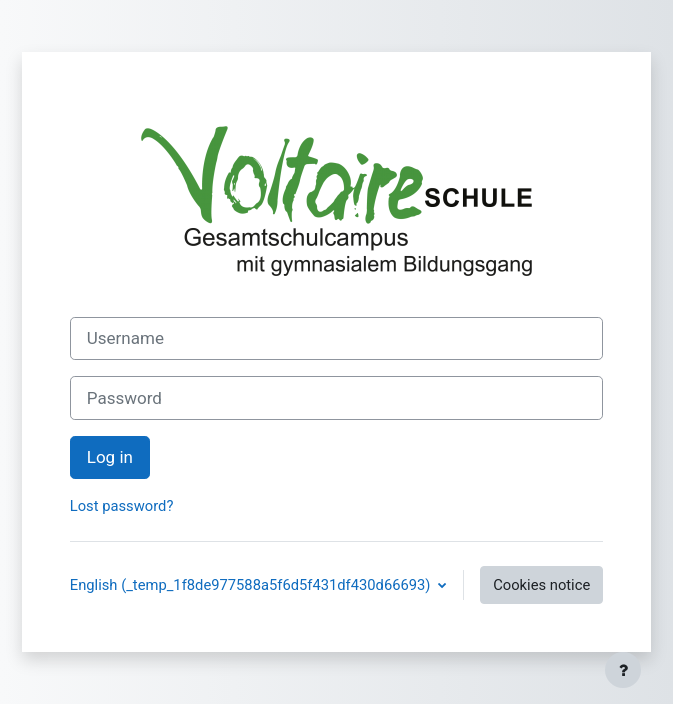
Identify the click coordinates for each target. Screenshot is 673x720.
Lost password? (122, 506)
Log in (110, 457)
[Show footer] (623, 670)
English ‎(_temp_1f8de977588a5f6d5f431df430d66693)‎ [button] (252, 585)
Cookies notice (541, 585)
